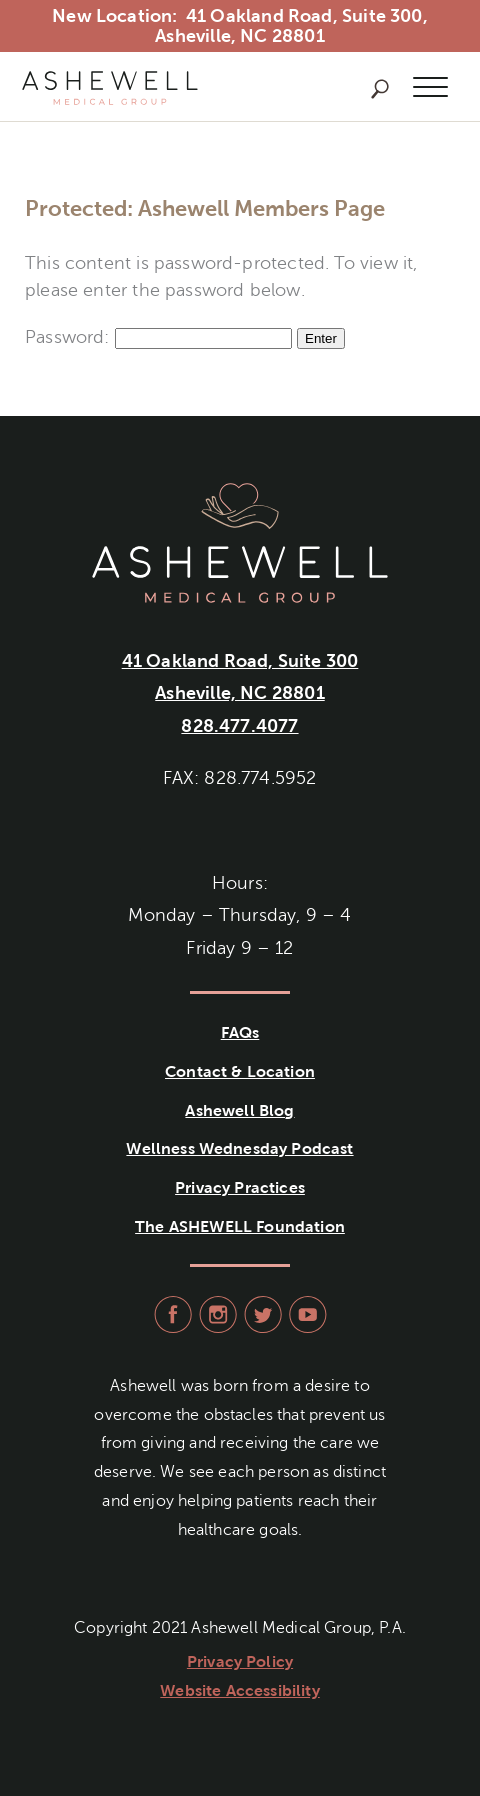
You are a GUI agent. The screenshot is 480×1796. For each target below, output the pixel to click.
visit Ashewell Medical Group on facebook (170, 1314)
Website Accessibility (239, 1690)
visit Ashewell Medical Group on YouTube (305, 1314)
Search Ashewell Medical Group (380, 88)
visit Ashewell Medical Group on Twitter (260, 1314)
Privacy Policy (240, 1661)
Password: (158, 337)
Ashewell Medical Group (110, 87)
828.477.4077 (239, 726)
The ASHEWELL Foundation (240, 1226)
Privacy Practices (240, 1187)
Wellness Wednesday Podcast (239, 1148)
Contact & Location (240, 1071)
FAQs (240, 1032)
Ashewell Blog (239, 1110)
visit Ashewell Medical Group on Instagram (215, 1314)
